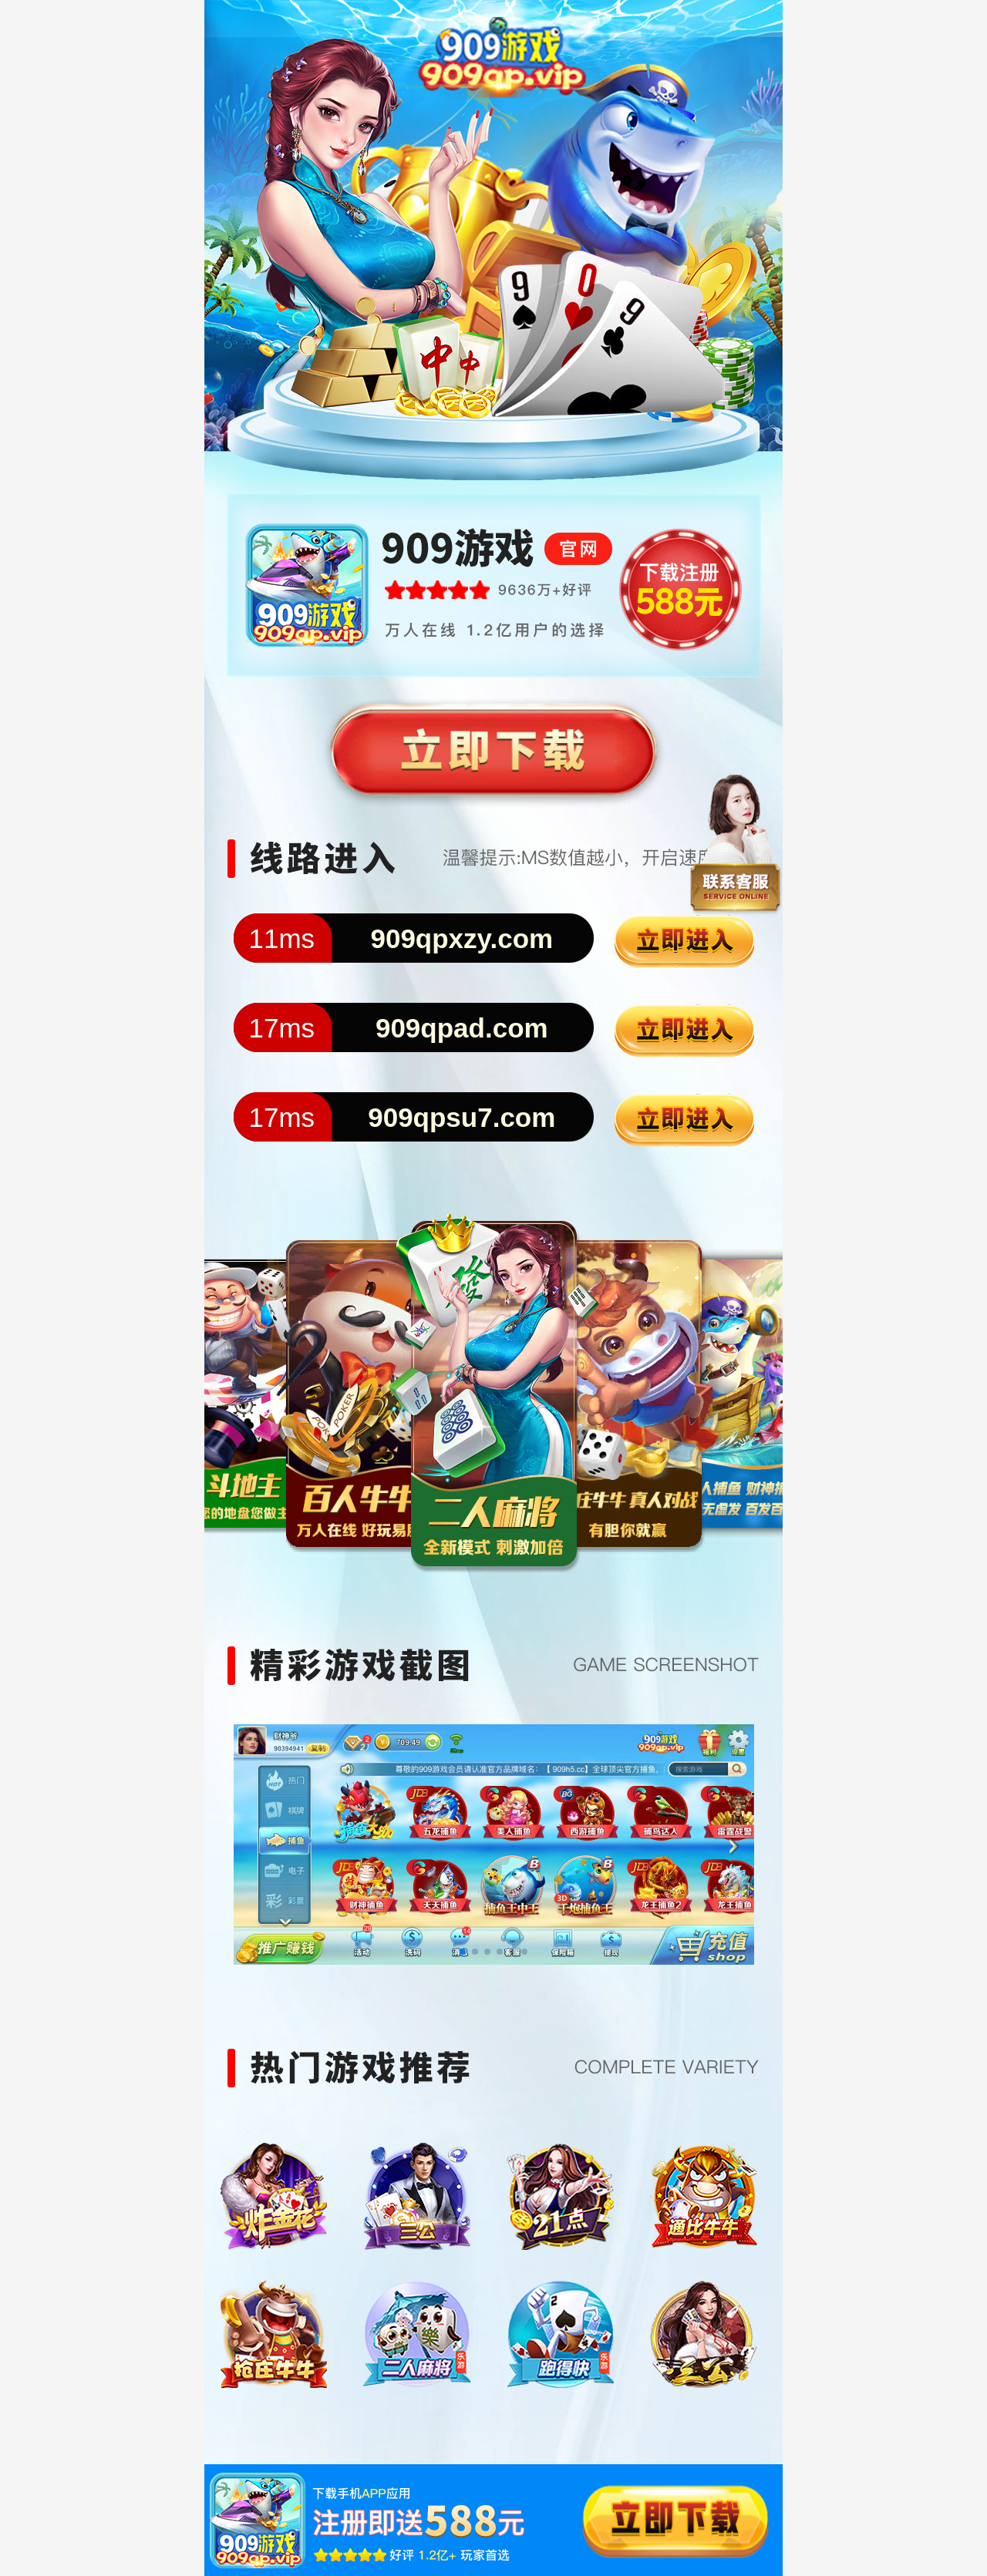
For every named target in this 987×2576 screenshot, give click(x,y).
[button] (463, 1952)
